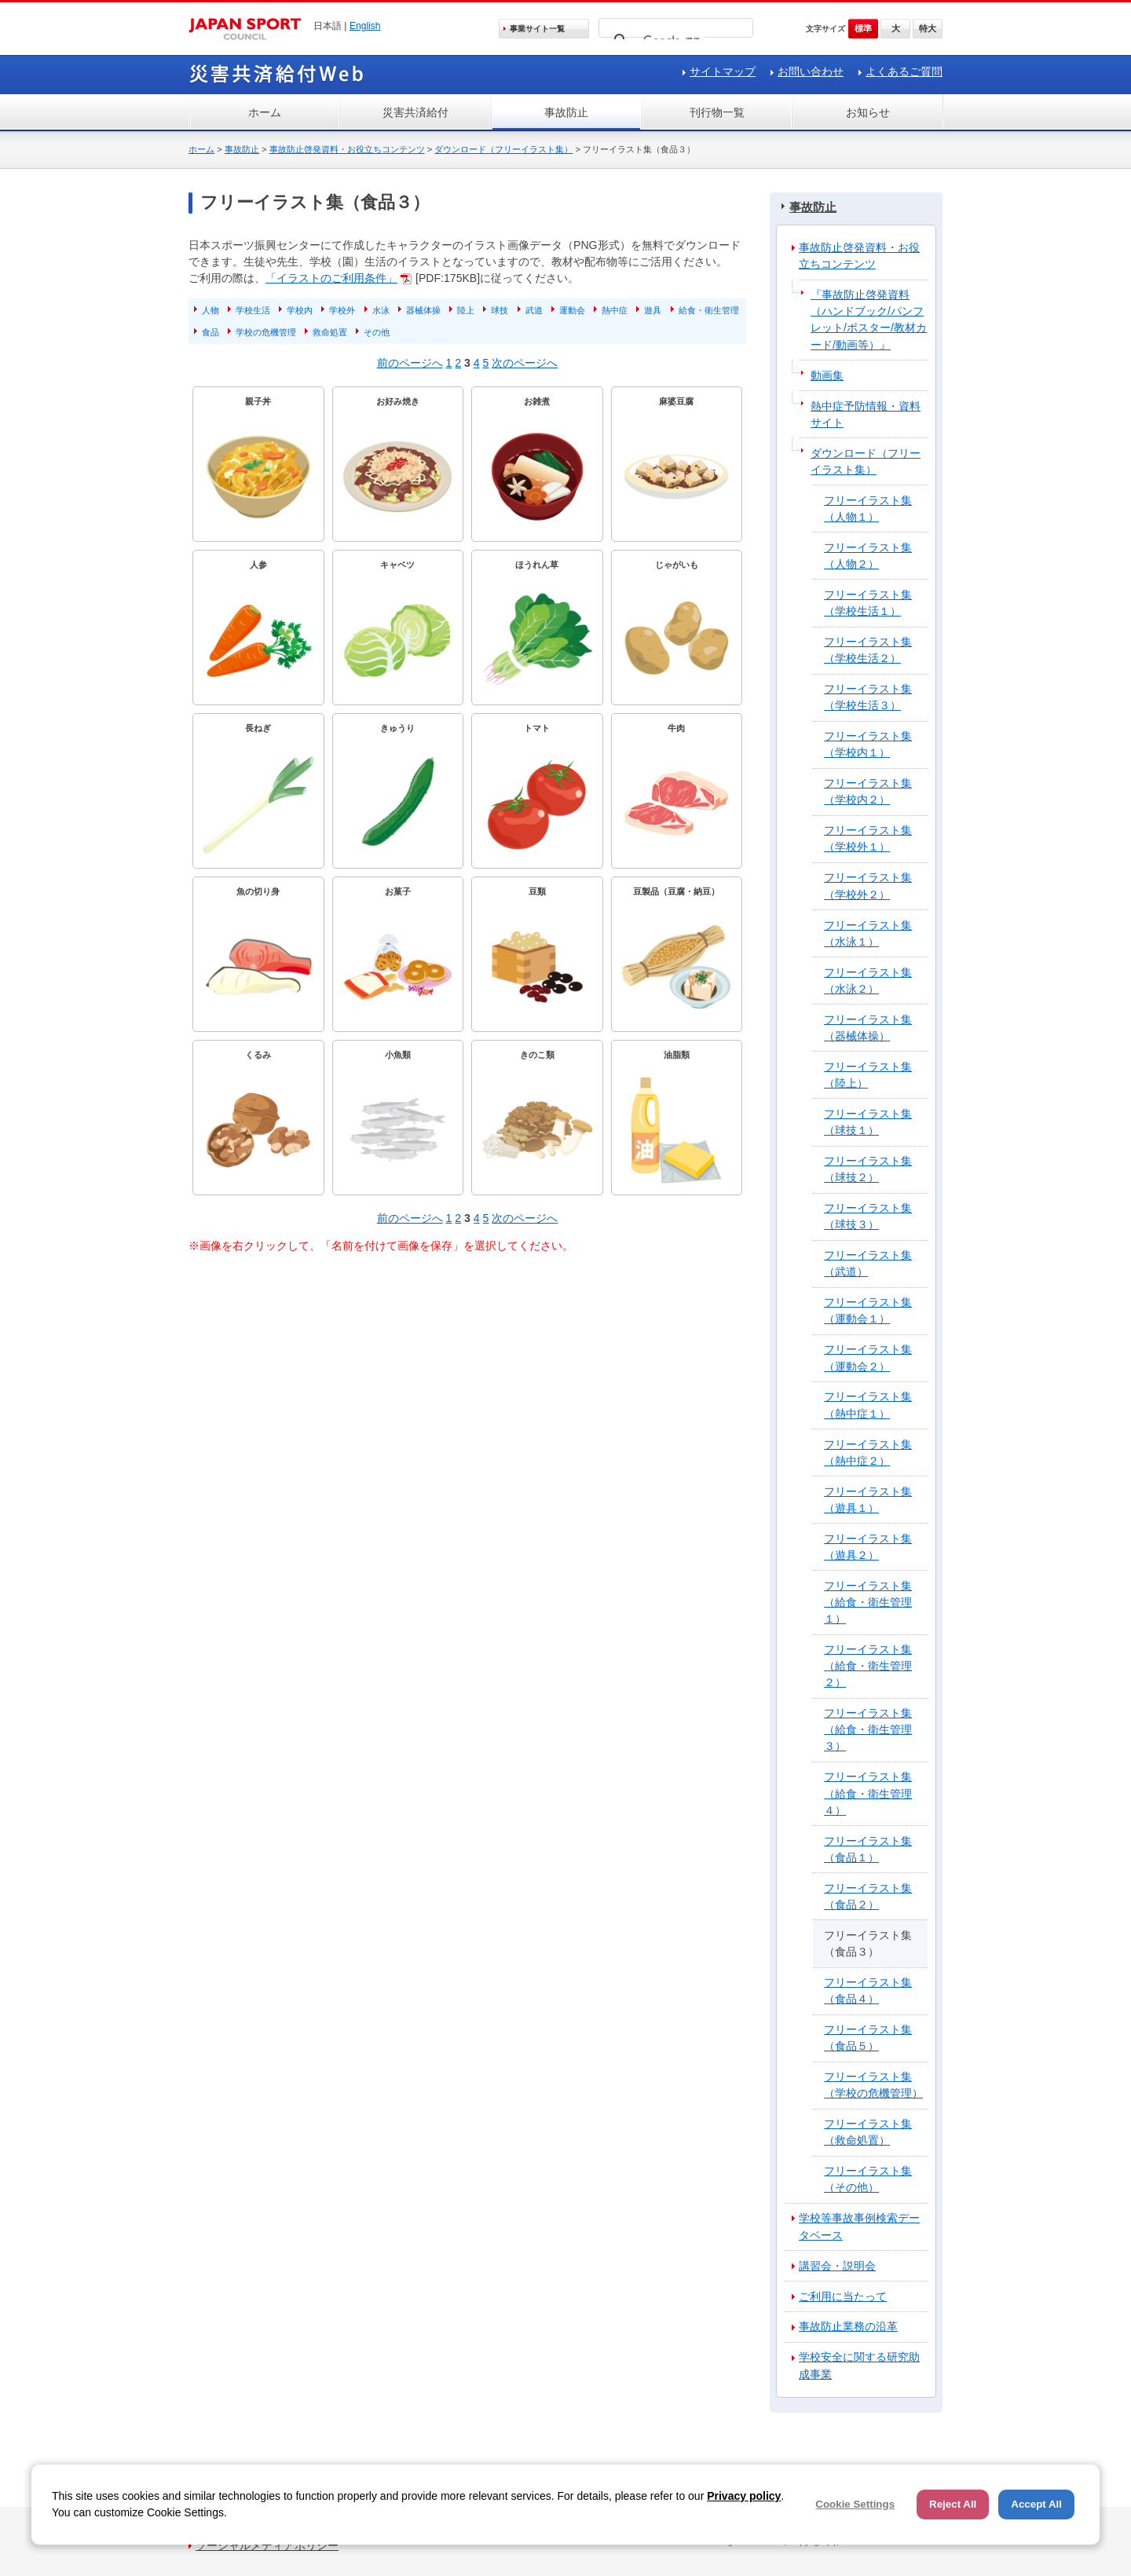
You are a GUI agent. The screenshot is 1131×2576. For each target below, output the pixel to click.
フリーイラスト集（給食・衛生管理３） (868, 1729)
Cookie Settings (855, 2504)
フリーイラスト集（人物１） (868, 508)
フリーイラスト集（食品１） (868, 1849)
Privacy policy (744, 2496)
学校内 (300, 310)
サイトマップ (723, 71)
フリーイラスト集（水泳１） (868, 933)
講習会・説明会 (837, 2265)
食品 (210, 332)
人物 (210, 310)
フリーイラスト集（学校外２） (868, 885)
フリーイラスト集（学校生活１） (868, 602)
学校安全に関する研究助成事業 (859, 2365)
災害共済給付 (415, 112)
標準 (863, 28)
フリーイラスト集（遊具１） (868, 1499)
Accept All (1036, 2504)
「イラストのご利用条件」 (331, 278)
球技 (499, 310)
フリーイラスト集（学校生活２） (868, 649)
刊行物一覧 (717, 112)
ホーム (264, 112)
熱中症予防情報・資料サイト (866, 414)
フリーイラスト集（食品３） (868, 1943)
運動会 (572, 310)
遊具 (652, 310)
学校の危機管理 (266, 332)
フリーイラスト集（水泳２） (868, 980)
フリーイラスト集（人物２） (868, 555)
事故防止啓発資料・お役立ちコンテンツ (347, 149)
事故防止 (566, 112)
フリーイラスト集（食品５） (868, 2037)
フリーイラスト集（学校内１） (868, 744)
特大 (927, 28)
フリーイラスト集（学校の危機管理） (873, 2084)
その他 (377, 332)
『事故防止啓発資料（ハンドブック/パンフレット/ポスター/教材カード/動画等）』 (869, 319)
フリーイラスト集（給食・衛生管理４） (868, 1793)
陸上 (465, 310)
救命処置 (330, 332)
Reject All (952, 2504)
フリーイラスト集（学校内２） (868, 791)
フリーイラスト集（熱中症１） (868, 1404)
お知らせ (868, 112)
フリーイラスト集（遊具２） (868, 1546)
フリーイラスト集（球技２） (868, 1169)
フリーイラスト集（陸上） (868, 1074)
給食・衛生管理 (709, 310)
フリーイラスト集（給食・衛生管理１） (868, 1602)
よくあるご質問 (904, 71)
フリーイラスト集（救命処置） (868, 2131)
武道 (534, 310)
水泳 (381, 310)
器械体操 (423, 310)
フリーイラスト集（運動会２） (868, 1357)
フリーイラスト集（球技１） (868, 1121)
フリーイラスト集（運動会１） (868, 1310)
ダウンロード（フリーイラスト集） (503, 149)
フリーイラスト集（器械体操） (868, 1027)
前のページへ (410, 363)
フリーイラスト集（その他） (868, 2179)
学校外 (342, 310)
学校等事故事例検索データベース (859, 2226)
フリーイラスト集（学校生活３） (868, 697)
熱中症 (615, 310)
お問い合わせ (811, 71)
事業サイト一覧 (537, 28)
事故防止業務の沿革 (848, 2326)
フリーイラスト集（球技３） (868, 1216)
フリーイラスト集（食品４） (868, 1990)
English (365, 25)
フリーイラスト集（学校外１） (868, 838)
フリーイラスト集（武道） (868, 1263)
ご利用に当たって (843, 2296)
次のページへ (525, 363)
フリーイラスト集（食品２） (868, 1896)
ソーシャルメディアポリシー (267, 2545)
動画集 (827, 375)
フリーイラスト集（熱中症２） (868, 1452)
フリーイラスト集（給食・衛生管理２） (868, 1666)
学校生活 (253, 310)
